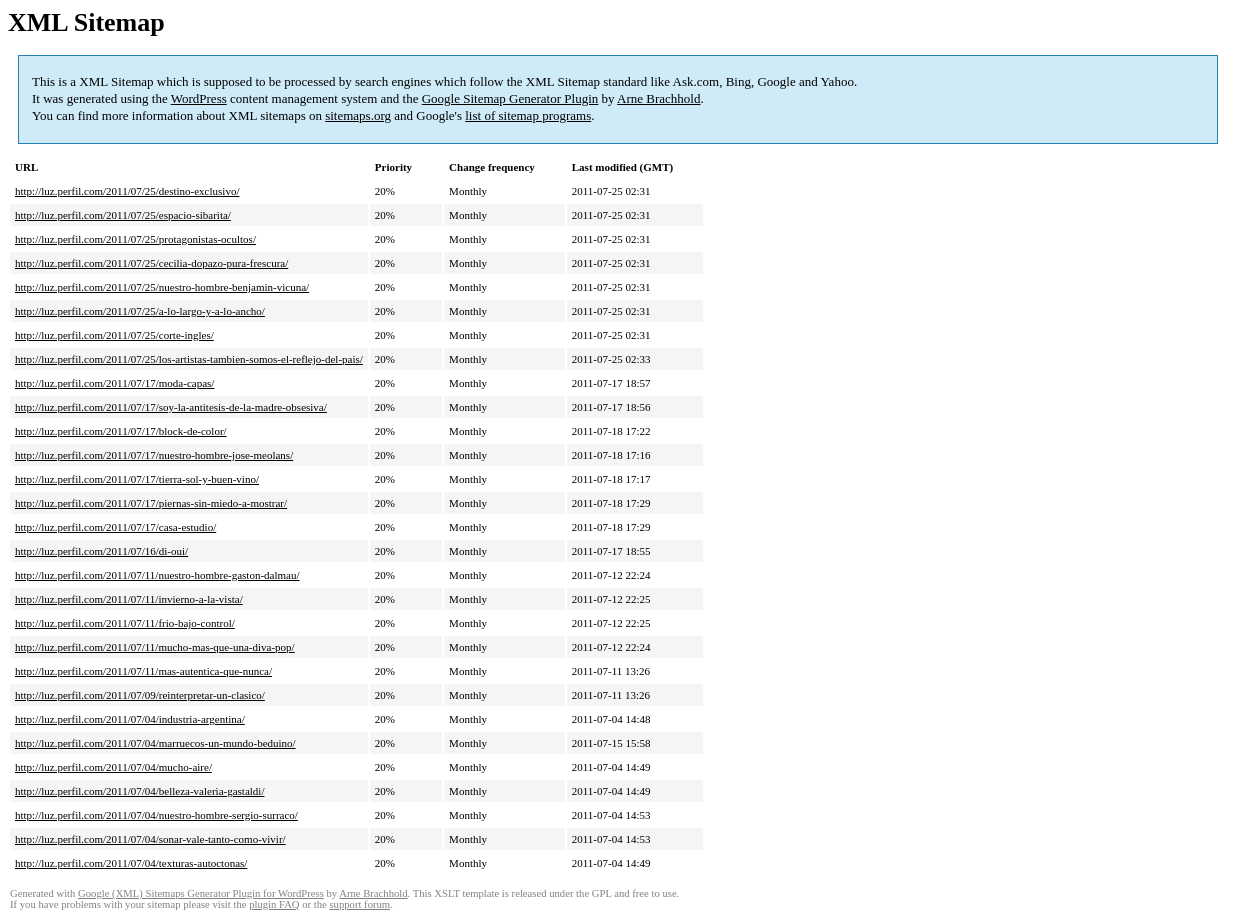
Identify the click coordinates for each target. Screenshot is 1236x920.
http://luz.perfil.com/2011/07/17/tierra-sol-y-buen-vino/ (137, 479)
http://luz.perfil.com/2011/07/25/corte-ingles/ (114, 335)
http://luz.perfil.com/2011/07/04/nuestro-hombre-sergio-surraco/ (156, 815)
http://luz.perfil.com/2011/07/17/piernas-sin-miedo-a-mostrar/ (151, 503)
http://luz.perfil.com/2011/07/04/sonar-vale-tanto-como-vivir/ (150, 839)
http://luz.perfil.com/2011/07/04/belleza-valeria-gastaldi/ (139, 791)
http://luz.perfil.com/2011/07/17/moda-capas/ (114, 383)
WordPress (199, 98)
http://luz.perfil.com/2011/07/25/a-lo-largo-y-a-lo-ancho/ (140, 311)
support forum (359, 904)
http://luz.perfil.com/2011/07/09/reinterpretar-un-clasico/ (140, 695)
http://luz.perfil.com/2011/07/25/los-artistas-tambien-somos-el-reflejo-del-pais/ (189, 359)
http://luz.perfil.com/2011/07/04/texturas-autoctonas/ (131, 863)
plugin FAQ (274, 904)
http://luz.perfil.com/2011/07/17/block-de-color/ (121, 431)
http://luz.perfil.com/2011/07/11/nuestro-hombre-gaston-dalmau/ (157, 575)
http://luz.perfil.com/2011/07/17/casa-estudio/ (115, 527)
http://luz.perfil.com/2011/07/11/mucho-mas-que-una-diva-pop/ (155, 647)
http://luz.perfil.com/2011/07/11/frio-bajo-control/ (125, 623)
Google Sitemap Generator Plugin (510, 98)
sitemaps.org (358, 115)
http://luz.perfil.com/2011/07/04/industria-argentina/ (130, 719)
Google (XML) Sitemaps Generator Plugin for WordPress (201, 893)
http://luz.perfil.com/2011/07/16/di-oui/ (101, 551)
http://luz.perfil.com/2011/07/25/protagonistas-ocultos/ (135, 239)
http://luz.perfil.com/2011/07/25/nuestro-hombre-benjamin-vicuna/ (162, 287)
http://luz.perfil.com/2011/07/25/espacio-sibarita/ (123, 215)
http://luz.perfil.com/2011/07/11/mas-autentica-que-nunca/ (143, 671)
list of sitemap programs (528, 115)
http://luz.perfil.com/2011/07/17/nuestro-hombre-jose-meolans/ (154, 455)
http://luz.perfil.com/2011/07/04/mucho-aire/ (113, 767)
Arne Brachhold (658, 98)
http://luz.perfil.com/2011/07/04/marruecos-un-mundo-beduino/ (155, 743)
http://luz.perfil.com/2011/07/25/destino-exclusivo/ (127, 191)
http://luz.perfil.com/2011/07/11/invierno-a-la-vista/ (129, 599)
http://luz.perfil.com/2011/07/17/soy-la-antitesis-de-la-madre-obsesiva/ (171, 407)
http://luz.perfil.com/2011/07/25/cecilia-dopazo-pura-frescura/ (151, 263)
